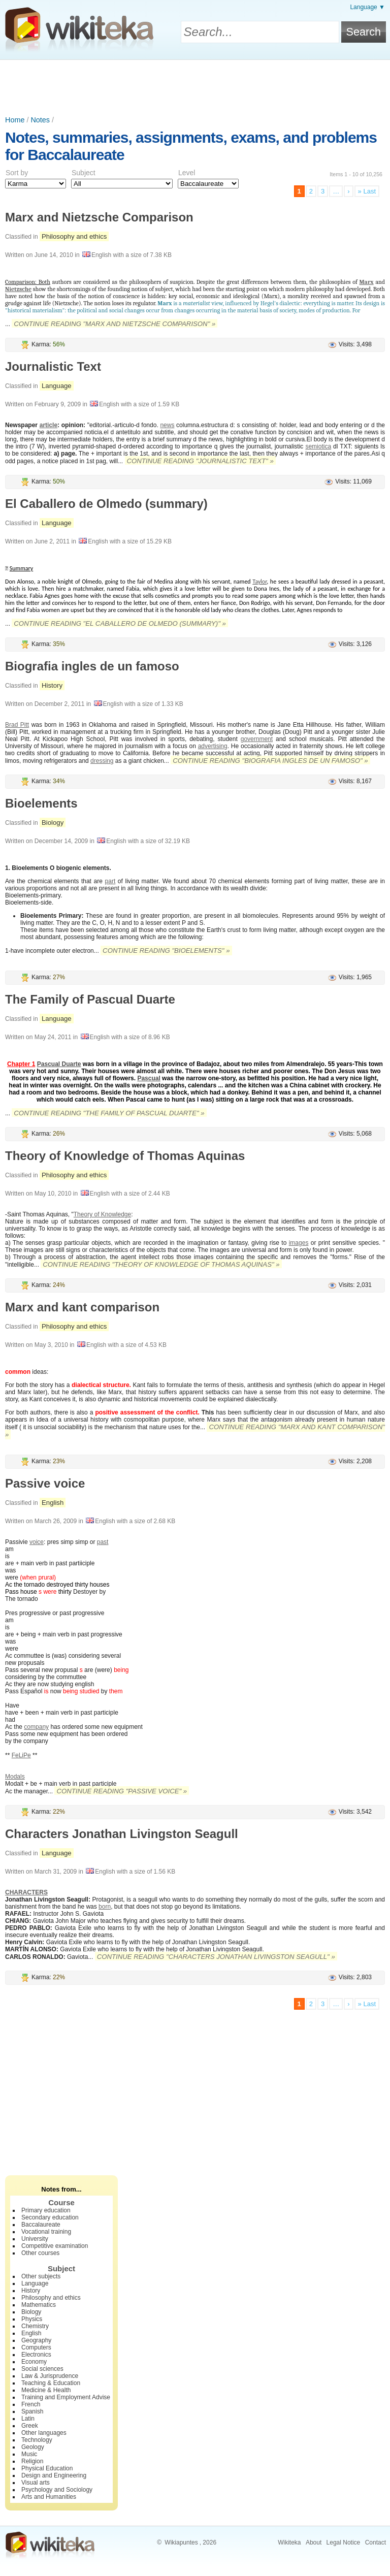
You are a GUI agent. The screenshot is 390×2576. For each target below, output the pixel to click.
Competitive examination (54, 2245)
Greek (29, 2425)
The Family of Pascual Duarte (90, 999)
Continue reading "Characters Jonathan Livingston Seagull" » (216, 1956)
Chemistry (35, 2326)
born (105, 1906)
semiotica (318, 446)
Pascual (148, 1078)
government (257, 739)
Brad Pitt (17, 724)
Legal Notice (344, 2542)
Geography (36, 2340)
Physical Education (47, 2468)
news (167, 425)
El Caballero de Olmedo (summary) (106, 503)
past (103, 1541)
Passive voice (45, 1483)
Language (57, 386)
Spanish (32, 2411)
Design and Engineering (53, 2475)
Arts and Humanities (48, 2496)
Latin (28, 2418)
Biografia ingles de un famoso (92, 666)
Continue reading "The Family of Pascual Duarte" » (109, 1113)
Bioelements (41, 803)
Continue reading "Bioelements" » (166, 950)
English (52, 1502)
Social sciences (42, 2368)
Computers (36, 2347)
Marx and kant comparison (82, 1307)
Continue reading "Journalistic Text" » (200, 461)
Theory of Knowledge (102, 1214)
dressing (101, 760)
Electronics (36, 2354)
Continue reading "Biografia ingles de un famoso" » (270, 760)
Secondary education (50, 2217)
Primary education (46, 2210)
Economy (34, 2361)
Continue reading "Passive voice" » (121, 1791)
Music (29, 2454)
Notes (40, 120)
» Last (367, 191)
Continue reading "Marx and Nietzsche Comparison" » (114, 324)
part (110, 881)
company (36, 1726)
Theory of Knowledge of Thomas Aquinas (125, 1156)
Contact (375, 2542)
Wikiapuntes (181, 2542)
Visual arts (35, 2482)
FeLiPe (21, 1755)
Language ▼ (367, 7)
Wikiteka (289, 2542)
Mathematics (38, 2304)
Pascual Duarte (59, 1064)
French (30, 2404)
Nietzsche (18, 289)
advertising (213, 746)
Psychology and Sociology (56, 2489)
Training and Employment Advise (65, 2397)
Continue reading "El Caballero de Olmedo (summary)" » (120, 623)
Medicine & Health (46, 2390)
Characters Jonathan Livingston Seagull (121, 1834)
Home (14, 120)
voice (36, 1541)
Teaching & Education (50, 2383)
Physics (31, 2319)
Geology (32, 2447)
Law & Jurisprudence (49, 2375)
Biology (52, 822)
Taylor (259, 581)
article (48, 425)
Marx (366, 281)
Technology (36, 2439)
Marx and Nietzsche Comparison (99, 217)
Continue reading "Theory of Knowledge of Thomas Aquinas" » (161, 1264)
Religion (32, 2461)
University (34, 2238)
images (299, 1242)
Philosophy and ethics (74, 236)
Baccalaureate (40, 2224)
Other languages (44, 2432)
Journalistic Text (53, 366)
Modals (15, 1776)
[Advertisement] (195, 87)
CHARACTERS (26, 1892)
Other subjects (40, 2276)
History (52, 685)
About (313, 2542)
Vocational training (46, 2231)
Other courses (40, 2253)
